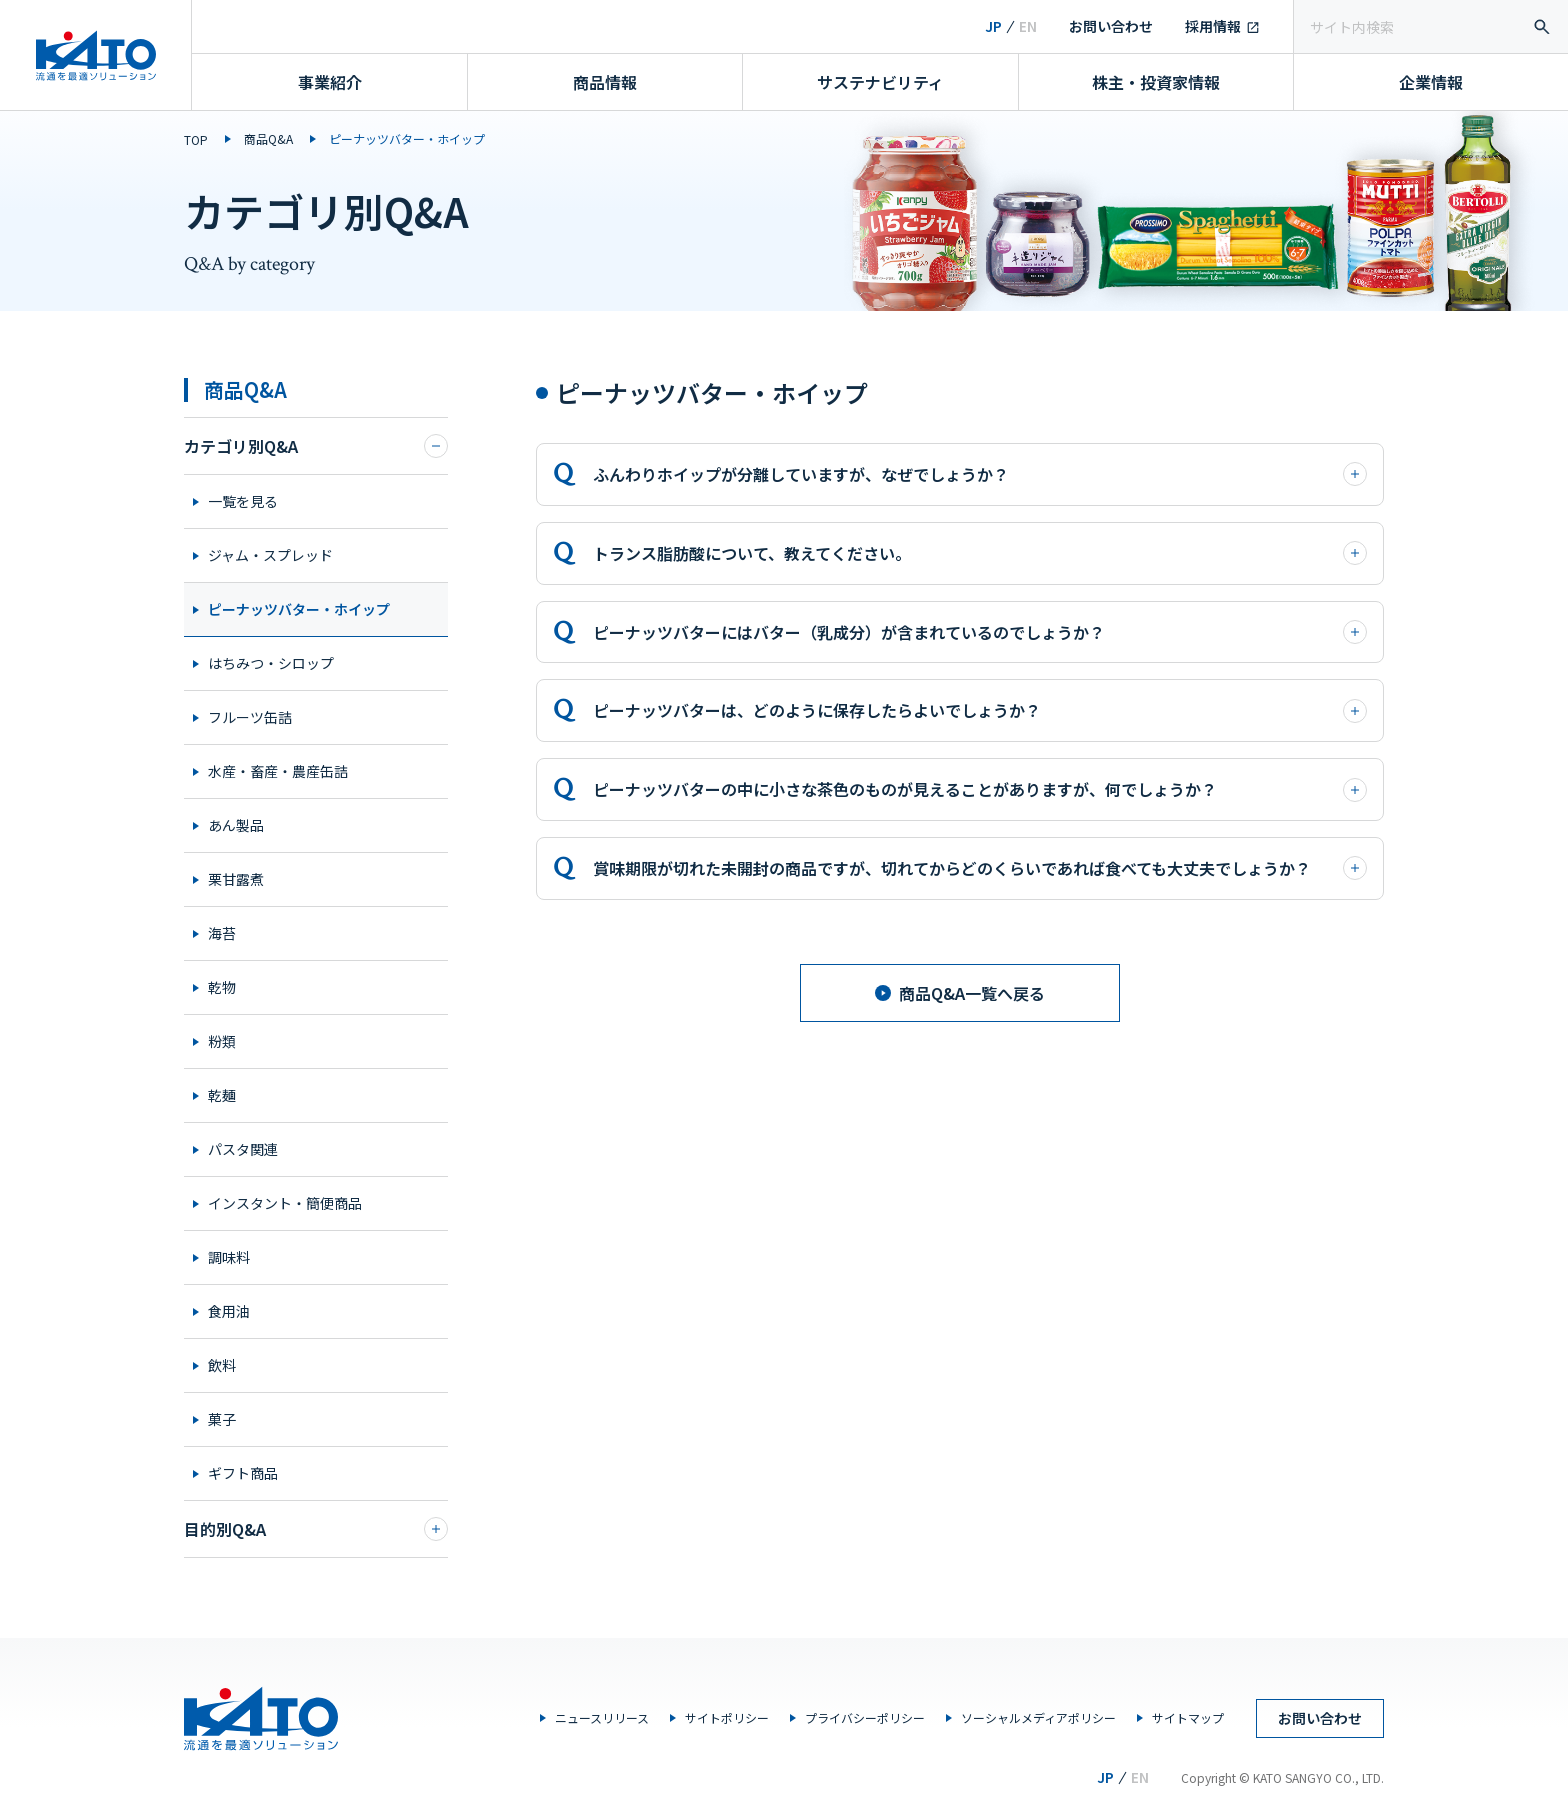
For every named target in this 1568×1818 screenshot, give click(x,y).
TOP (196, 139)
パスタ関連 (243, 1149)
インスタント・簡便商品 (285, 1203)
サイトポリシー (727, 1717)
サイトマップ (1188, 1717)
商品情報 (605, 82)
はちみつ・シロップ (271, 663)
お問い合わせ (1111, 26)
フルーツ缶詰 (250, 717)
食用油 (229, 1311)
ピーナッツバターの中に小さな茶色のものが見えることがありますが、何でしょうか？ (980, 789)
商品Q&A (268, 138)
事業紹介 (330, 82)
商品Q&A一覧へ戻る (960, 993)
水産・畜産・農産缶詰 (278, 771)
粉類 (222, 1041)
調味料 (229, 1257)
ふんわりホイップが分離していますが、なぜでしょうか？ (980, 474)
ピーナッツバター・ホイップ (299, 609)
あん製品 (236, 825)
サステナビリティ (880, 82)
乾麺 (222, 1095)
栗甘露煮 (236, 879)
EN (1028, 26)
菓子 (222, 1419)
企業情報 (1431, 82)
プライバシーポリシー (865, 1717)
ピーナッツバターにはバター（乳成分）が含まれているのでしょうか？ (980, 632)
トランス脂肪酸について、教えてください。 (980, 553)
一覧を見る (243, 501)
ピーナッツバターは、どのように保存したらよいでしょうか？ (980, 710)
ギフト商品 (243, 1473)
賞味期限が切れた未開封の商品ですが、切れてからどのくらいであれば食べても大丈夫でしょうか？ (980, 868)
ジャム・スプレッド (270, 555)
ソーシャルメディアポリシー (1038, 1717)
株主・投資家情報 (1156, 82)
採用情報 (1213, 26)
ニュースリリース (602, 1717)
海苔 (222, 933)
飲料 (222, 1365)
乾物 (222, 987)
